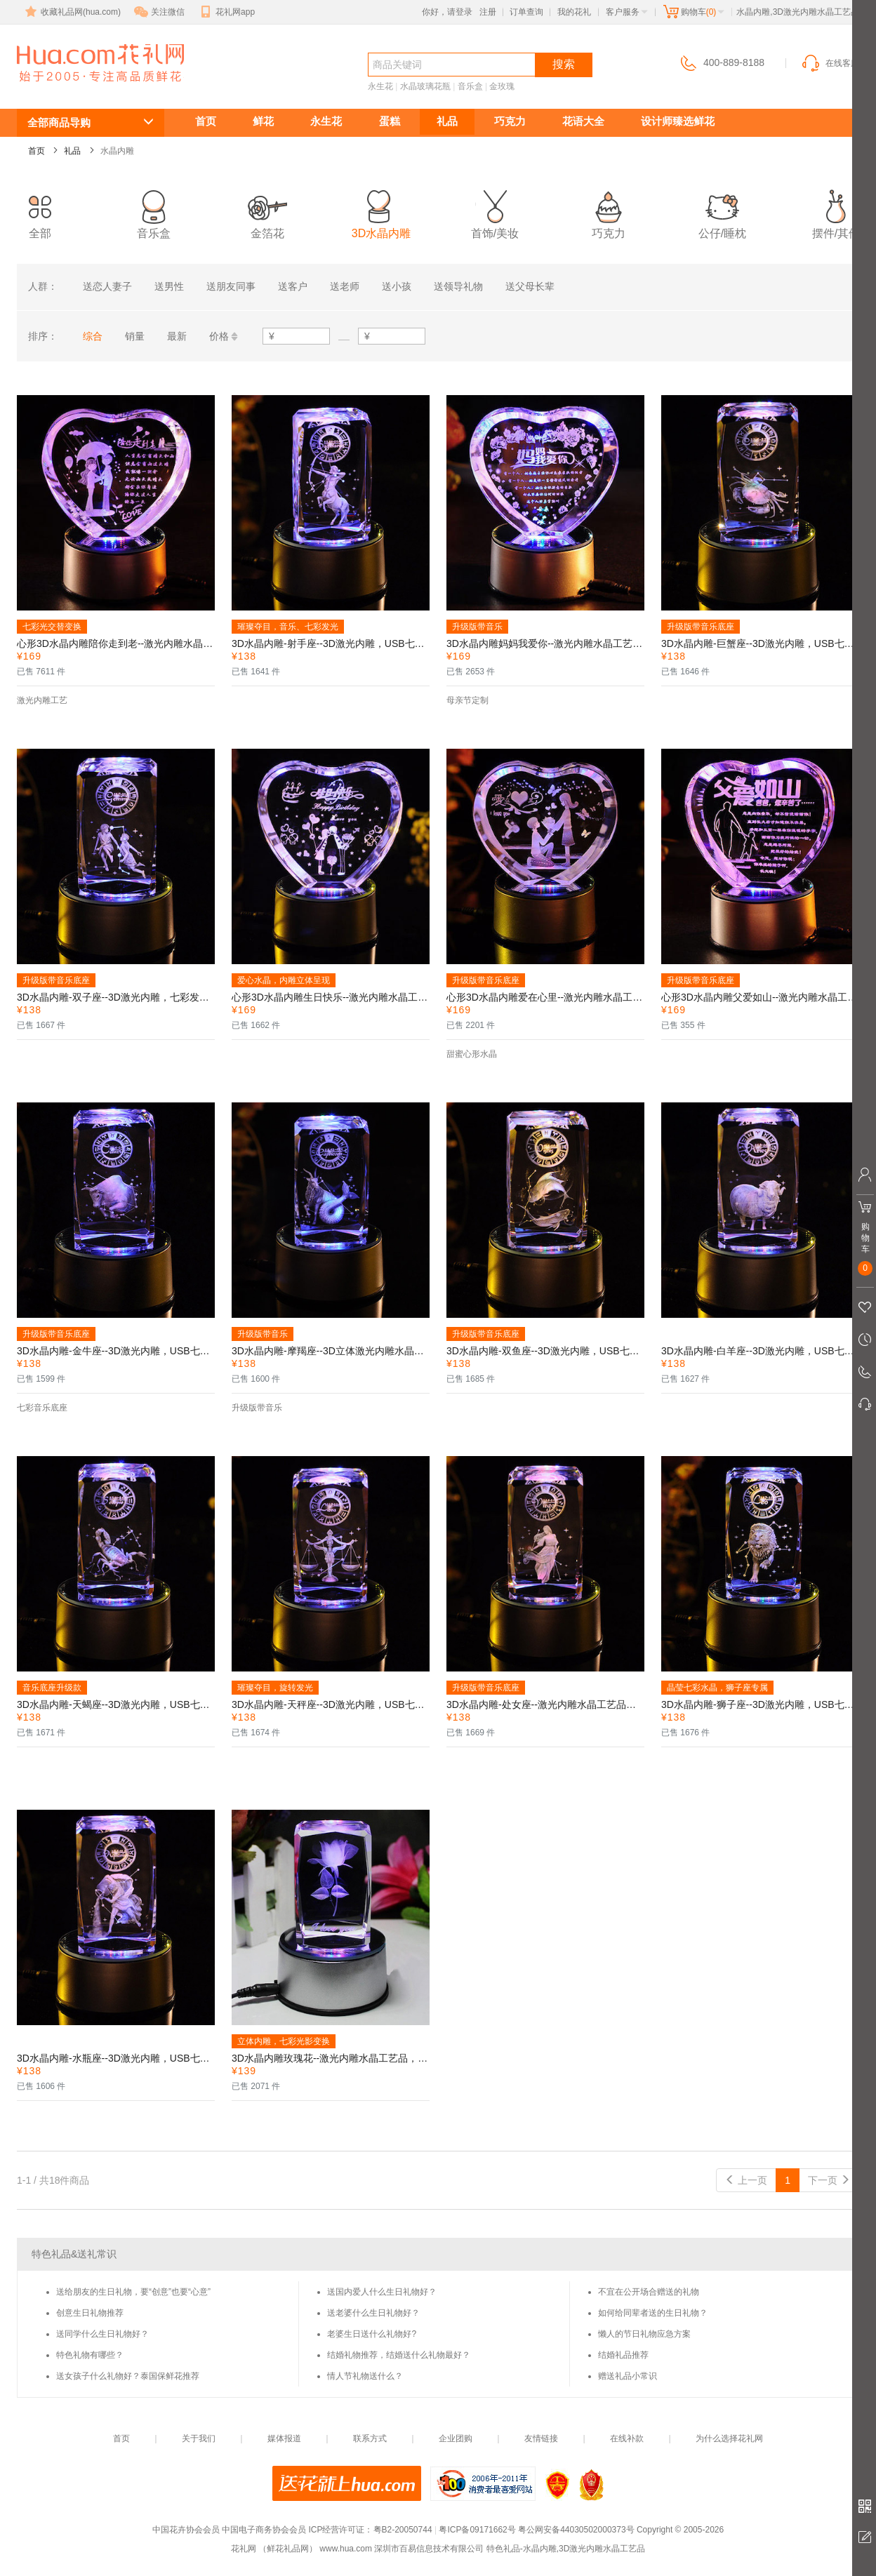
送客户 (292, 286)
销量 (135, 336)
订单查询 (526, 12)
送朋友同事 (230, 286)
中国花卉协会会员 (186, 2530)
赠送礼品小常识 (627, 2376)
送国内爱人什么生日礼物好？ (382, 2292)
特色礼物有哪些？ (90, 2355)
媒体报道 (284, 2438)
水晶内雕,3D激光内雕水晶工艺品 (92, 88)
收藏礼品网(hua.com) (71, 12)
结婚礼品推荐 (623, 2355)
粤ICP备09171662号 (477, 2530)
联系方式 (370, 2438)
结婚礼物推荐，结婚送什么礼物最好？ (398, 2355)
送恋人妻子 (107, 286)
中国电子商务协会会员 (264, 2530)
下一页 (829, 2180)
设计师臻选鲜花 (678, 121)
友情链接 (541, 2438)
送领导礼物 (458, 286)
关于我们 (198, 2438)
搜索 (563, 64)
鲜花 (263, 121)
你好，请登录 (447, 12)
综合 (92, 336)
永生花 (380, 86)
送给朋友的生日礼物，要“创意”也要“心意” (133, 2292)
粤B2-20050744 (402, 2530)
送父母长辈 (530, 286)
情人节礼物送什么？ (365, 2376)
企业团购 (455, 2438)
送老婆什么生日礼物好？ (373, 2313)
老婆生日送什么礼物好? (371, 2334)
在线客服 (829, 63)
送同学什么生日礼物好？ (102, 2334)
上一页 (746, 2180)
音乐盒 (470, 86)
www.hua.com (345, 2549)
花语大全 (583, 121)
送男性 (169, 286)
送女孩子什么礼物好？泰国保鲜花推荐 (127, 2376)
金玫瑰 (502, 86)
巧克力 (510, 121)
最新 (177, 336)
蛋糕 (389, 121)
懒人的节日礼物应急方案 (644, 2334)
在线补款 (627, 2438)
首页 (205, 121)
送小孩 (396, 286)
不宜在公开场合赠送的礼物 (648, 2292)
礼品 (447, 121)
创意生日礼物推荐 (90, 2313)
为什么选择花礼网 (729, 2438)
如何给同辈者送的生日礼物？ (653, 2313)
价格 (219, 336)
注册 (487, 12)
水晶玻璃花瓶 (425, 86)
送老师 (344, 286)
